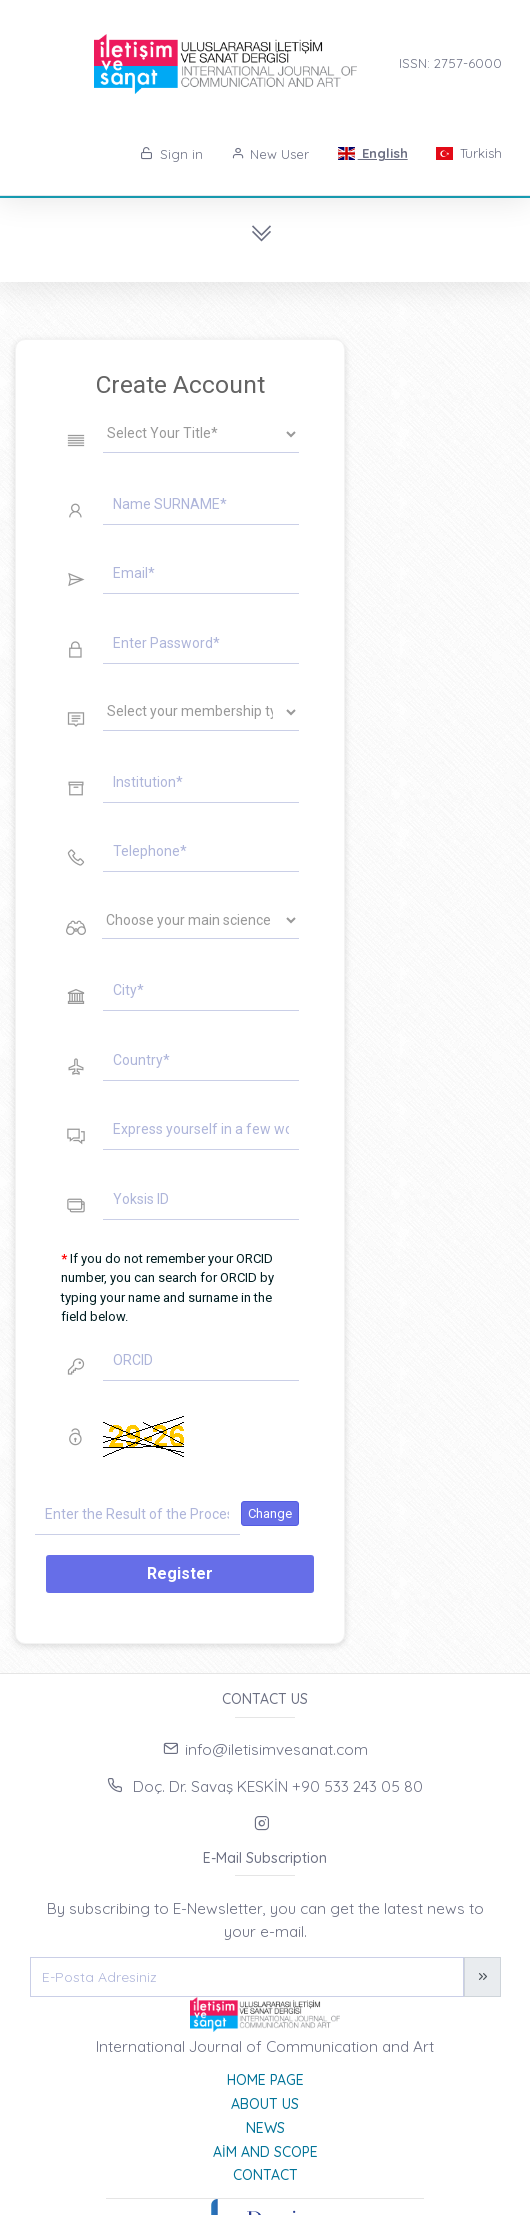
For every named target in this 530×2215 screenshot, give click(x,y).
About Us (265, 2104)
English (372, 153)
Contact (265, 2175)
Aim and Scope (265, 2152)
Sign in (171, 154)
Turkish (469, 153)
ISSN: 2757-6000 (450, 63)
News (265, 2128)
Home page (265, 2080)
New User (270, 154)
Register (180, 1573)
